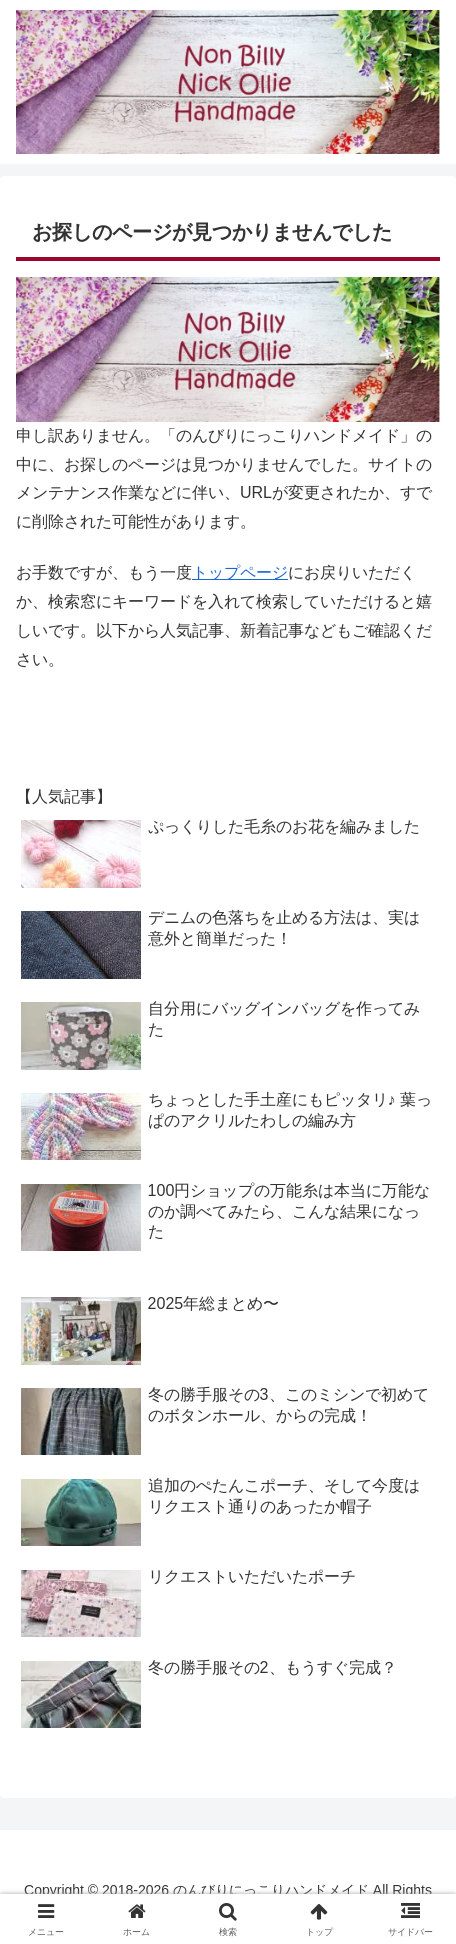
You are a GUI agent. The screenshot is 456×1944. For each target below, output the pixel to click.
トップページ (240, 572)
